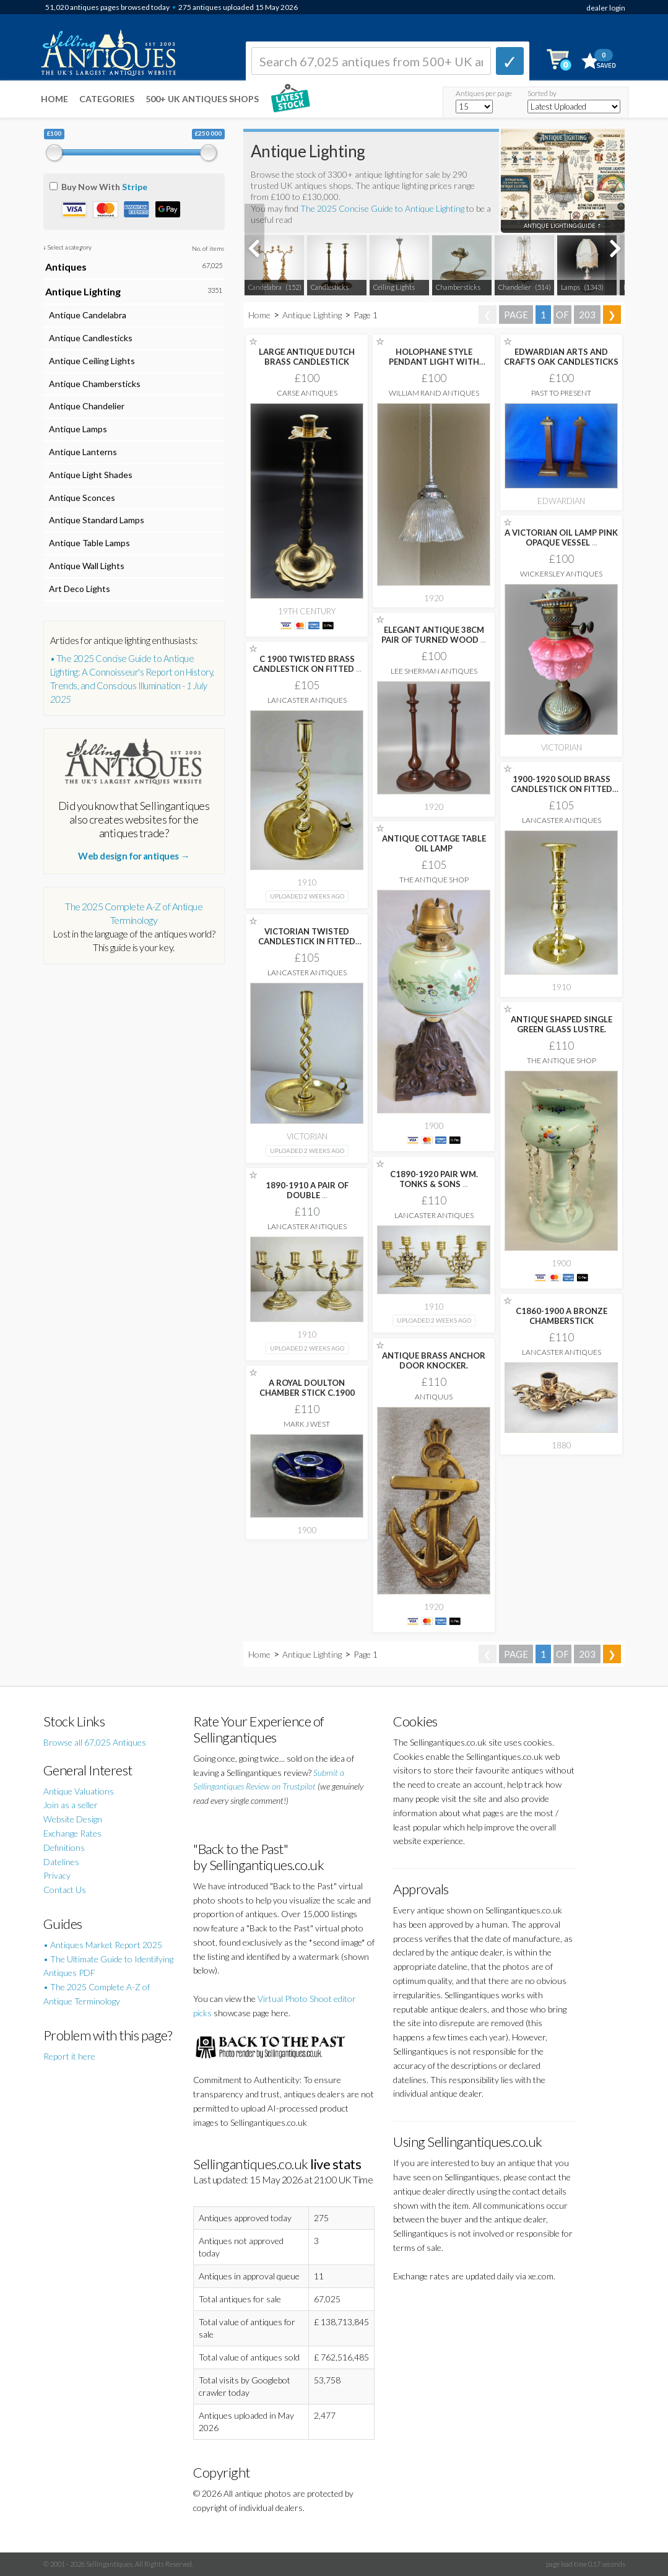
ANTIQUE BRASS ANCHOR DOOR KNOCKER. (433, 1360)
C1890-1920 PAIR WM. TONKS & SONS (434, 1179)
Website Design (72, 1819)
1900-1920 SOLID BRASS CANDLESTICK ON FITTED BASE (561, 789)
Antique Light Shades (88, 474)
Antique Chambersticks (93, 383)
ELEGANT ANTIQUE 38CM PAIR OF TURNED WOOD (433, 635)
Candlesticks (330, 287)
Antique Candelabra (85, 315)
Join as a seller (70, 1804)
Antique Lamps (76, 429)
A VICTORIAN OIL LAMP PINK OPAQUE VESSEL (561, 537)
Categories (106, 99)
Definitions (64, 1847)
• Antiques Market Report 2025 (102, 1944)
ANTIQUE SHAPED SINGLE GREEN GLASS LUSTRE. (561, 1024)
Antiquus (434, 1396)
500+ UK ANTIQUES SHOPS (202, 99)
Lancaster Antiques (307, 700)
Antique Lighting (312, 315)
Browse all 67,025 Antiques (94, 1742)
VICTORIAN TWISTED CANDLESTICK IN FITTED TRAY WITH (306, 941)
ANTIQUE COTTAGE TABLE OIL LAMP (434, 843)
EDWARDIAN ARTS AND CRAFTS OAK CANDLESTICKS (561, 357)
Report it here (69, 2056)
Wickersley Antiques (561, 573)
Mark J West (307, 1424)
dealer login (605, 7)
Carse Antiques (307, 393)
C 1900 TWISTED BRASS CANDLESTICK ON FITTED (307, 664)
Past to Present (561, 393)
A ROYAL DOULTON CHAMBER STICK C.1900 (307, 1388)
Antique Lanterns (81, 451)
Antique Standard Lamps (94, 520)
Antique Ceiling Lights (90, 360)
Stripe (134, 186)
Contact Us (64, 1889)
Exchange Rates (72, 1833)
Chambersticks (458, 287)
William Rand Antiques (434, 393)
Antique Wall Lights (84, 565)
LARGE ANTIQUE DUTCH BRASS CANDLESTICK (307, 357)
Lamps (570, 287)
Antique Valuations (78, 1791)
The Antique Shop (434, 879)
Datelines (61, 1861)
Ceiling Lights (394, 287)
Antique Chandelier (84, 406)
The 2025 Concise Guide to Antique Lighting (382, 208)
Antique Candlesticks (88, 338)
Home (54, 99)
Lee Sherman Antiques (434, 671)
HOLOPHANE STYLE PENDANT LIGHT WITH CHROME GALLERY (434, 361)
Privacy (57, 1875)
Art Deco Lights (77, 588)
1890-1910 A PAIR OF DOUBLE (307, 1190)
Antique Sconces (80, 497)
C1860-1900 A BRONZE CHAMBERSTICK (561, 1316)
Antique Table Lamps (87, 542)
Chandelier (514, 287)
